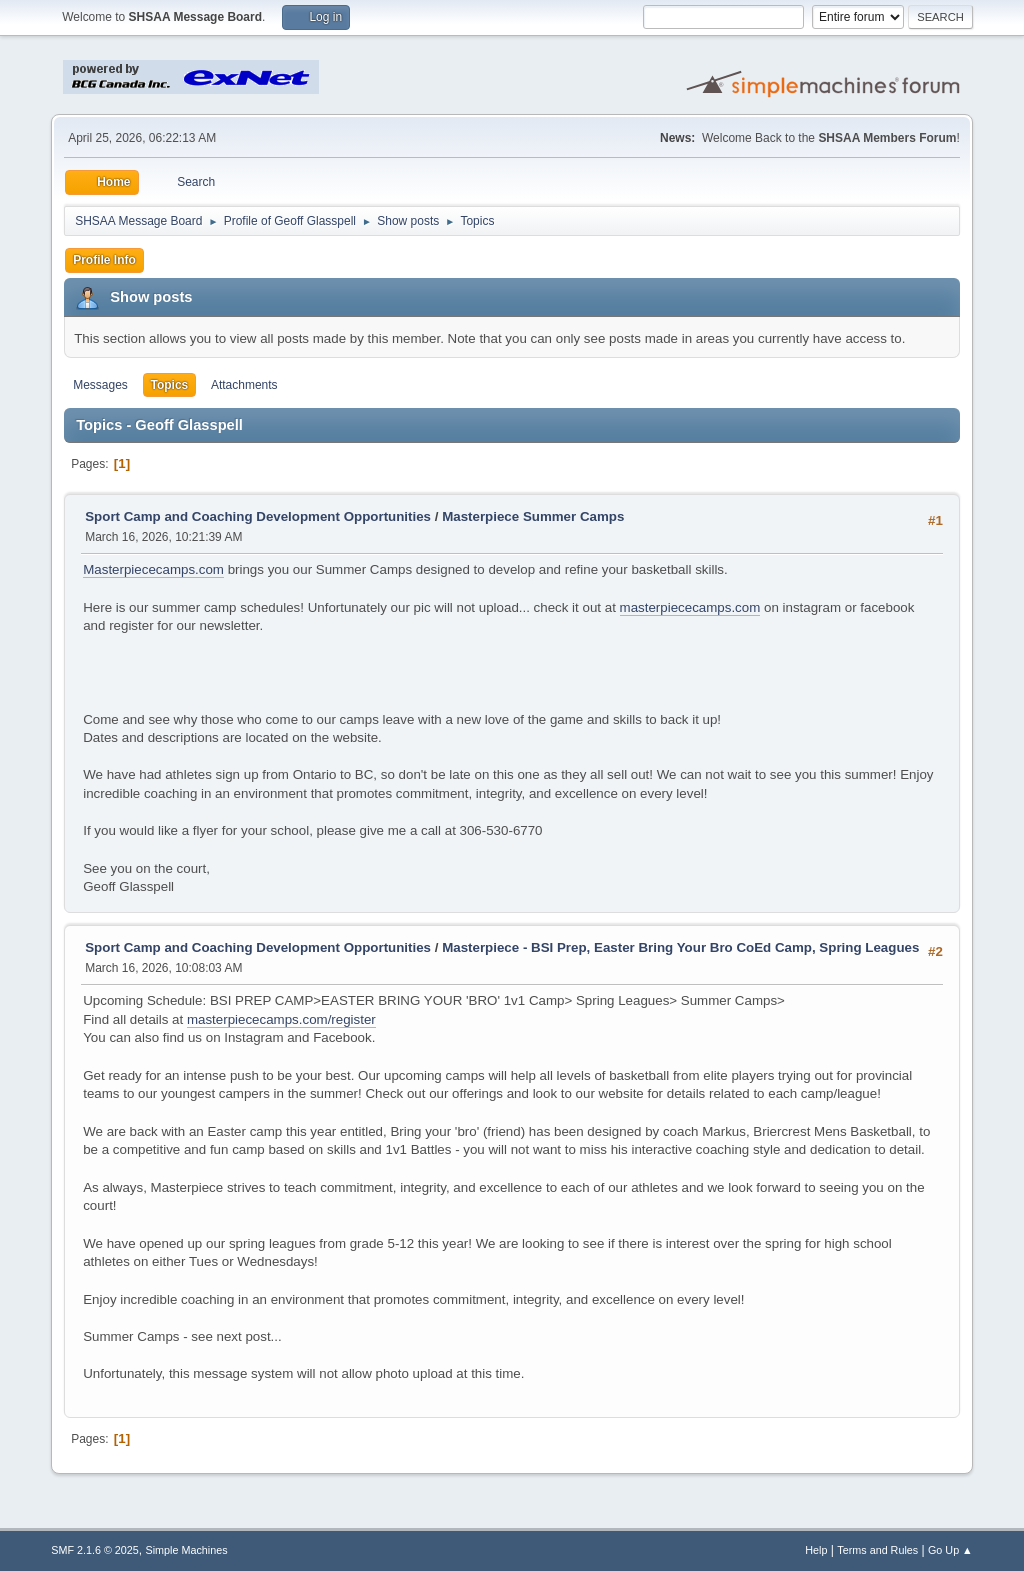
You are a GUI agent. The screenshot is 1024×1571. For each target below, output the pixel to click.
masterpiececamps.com (690, 607)
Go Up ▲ (950, 1550)
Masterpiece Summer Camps (533, 516)
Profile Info (104, 260)
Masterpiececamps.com (153, 569)
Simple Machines (187, 1550)
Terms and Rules (877, 1550)
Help (816, 1550)
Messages (100, 385)
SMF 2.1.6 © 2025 (95, 1550)
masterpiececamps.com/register (281, 1019)
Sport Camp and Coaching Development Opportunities (258, 516)
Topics (170, 385)
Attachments (244, 385)
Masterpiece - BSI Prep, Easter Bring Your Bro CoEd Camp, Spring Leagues (680, 947)
